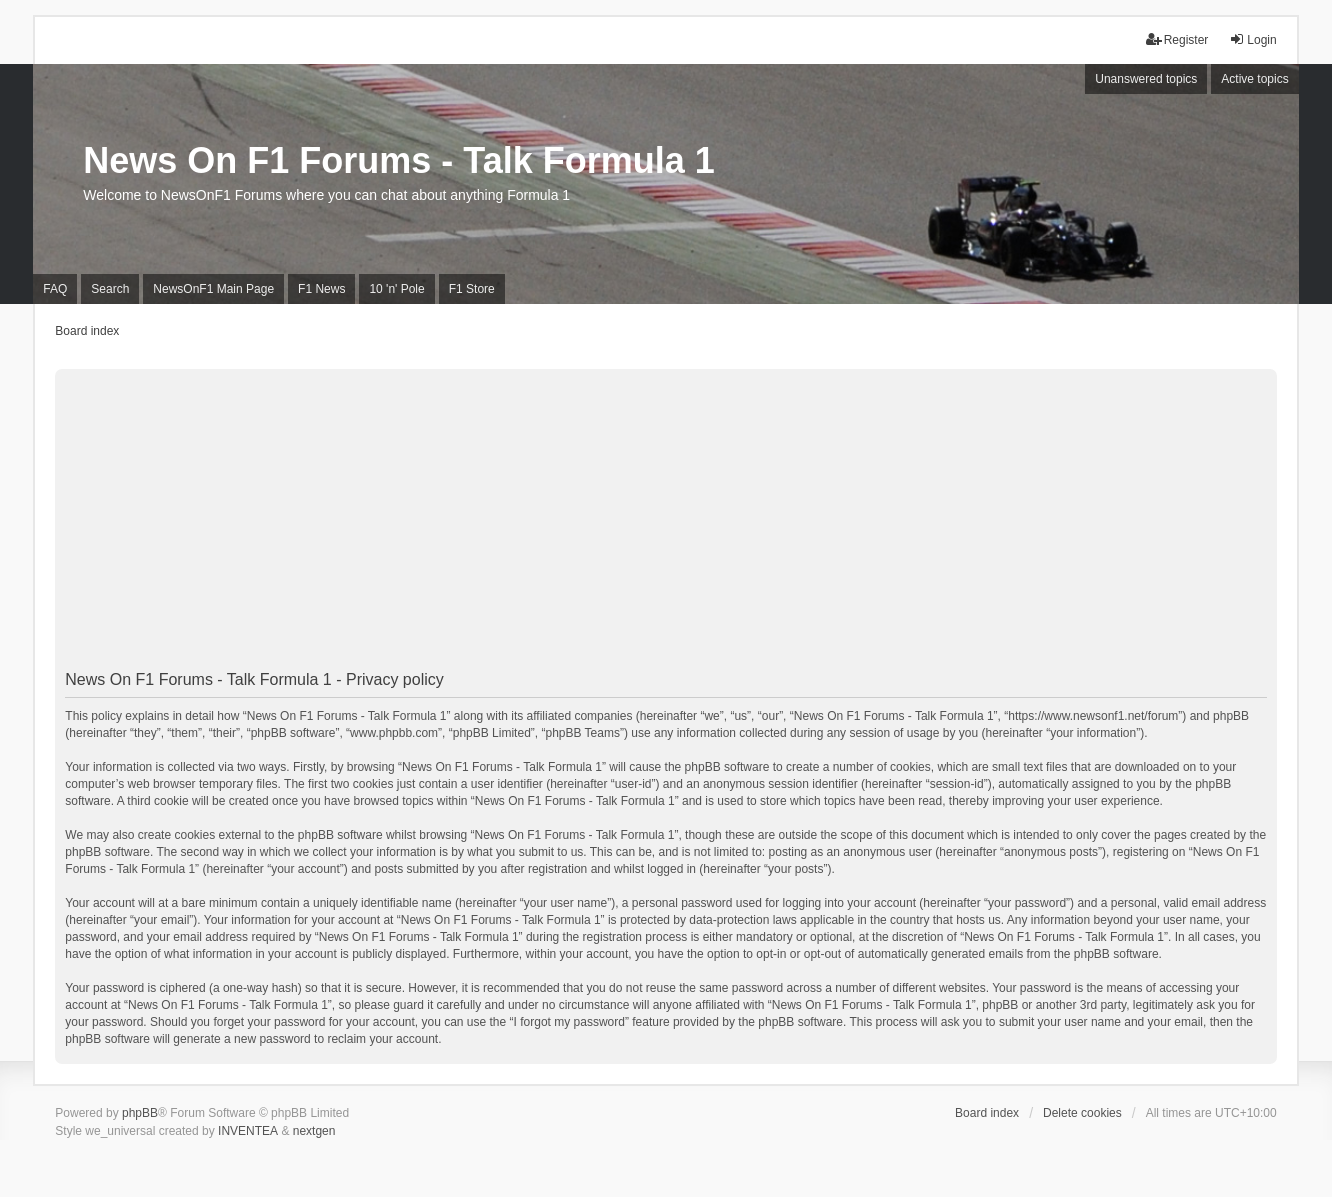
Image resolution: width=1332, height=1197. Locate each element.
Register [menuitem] (1177, 39)
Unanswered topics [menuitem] (1146, 79)
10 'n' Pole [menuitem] (396, 289)
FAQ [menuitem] (55, 289)
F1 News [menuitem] (321, 289)
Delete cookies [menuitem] (1082, 1113)
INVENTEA (248, 1131)
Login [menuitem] (1252, 39)
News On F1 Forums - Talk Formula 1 (398, 160)
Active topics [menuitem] (1254, 79)
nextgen (314, 1131)
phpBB (140, 1113)
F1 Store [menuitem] (472, 289)
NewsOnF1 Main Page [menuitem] (213, 289)
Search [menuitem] (110, 289)
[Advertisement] (666, 522)
